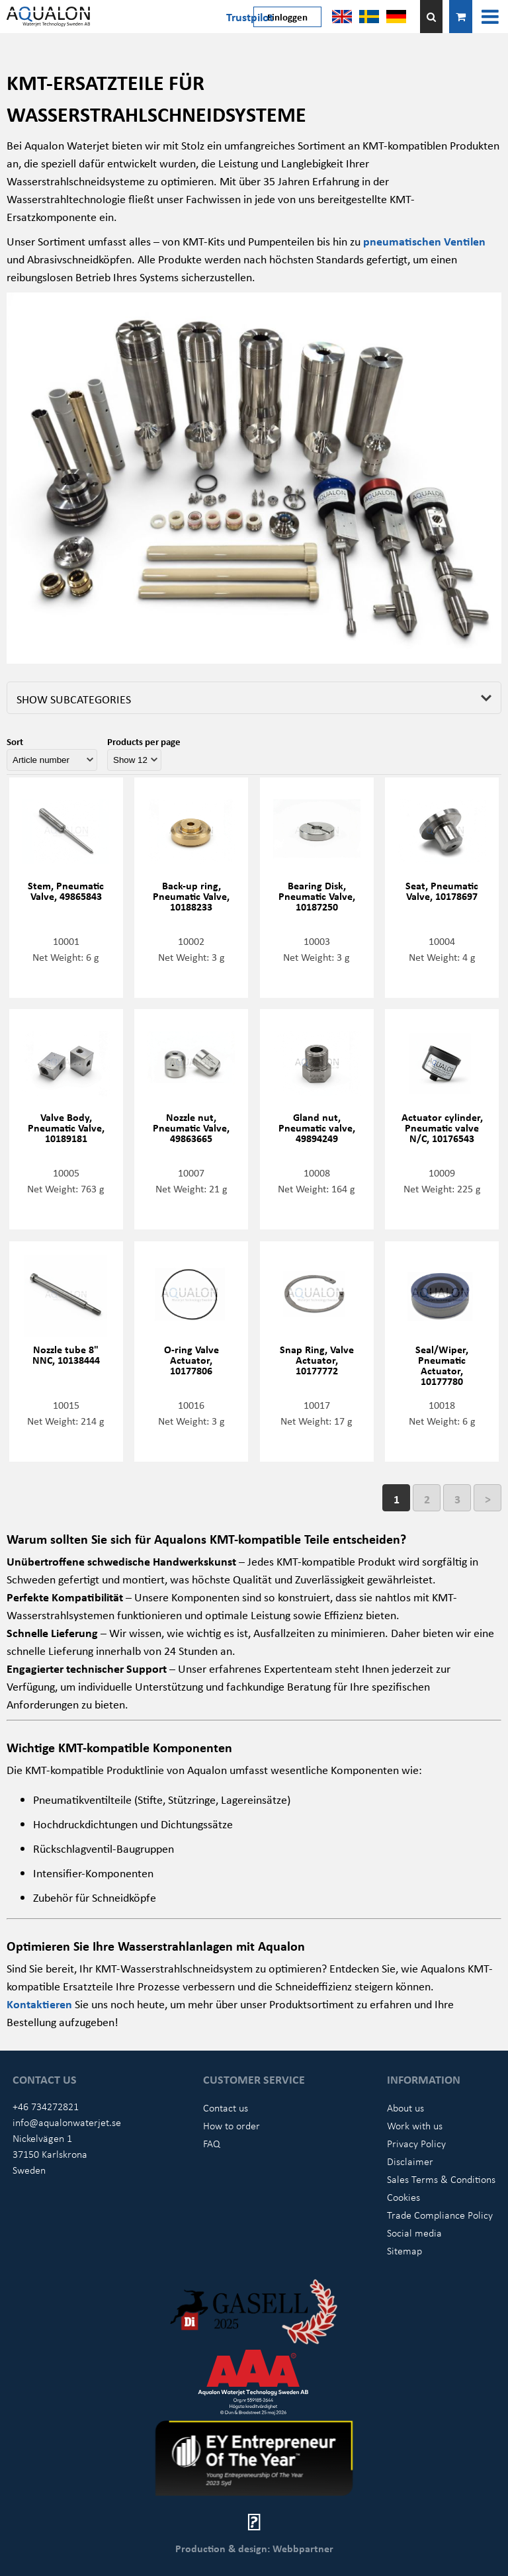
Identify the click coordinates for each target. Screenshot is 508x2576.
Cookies (403, 2197)
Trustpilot (249, 16)
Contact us (225, 2107)
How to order (231, 2125)
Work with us (415, 2125)
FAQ (211, 2143)
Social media (414, 2232)
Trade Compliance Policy (440, 2214)
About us (405, 2107)
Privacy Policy (416, 2143)
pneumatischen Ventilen (424, 241)
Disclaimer (410, 2161)
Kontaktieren (41, 2004)
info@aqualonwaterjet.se (67, 2122)
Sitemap (404, 2250)
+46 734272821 (46, 2106)
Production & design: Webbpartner (254, 2548)
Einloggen (287, 16)
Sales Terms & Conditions (441, 2179)
